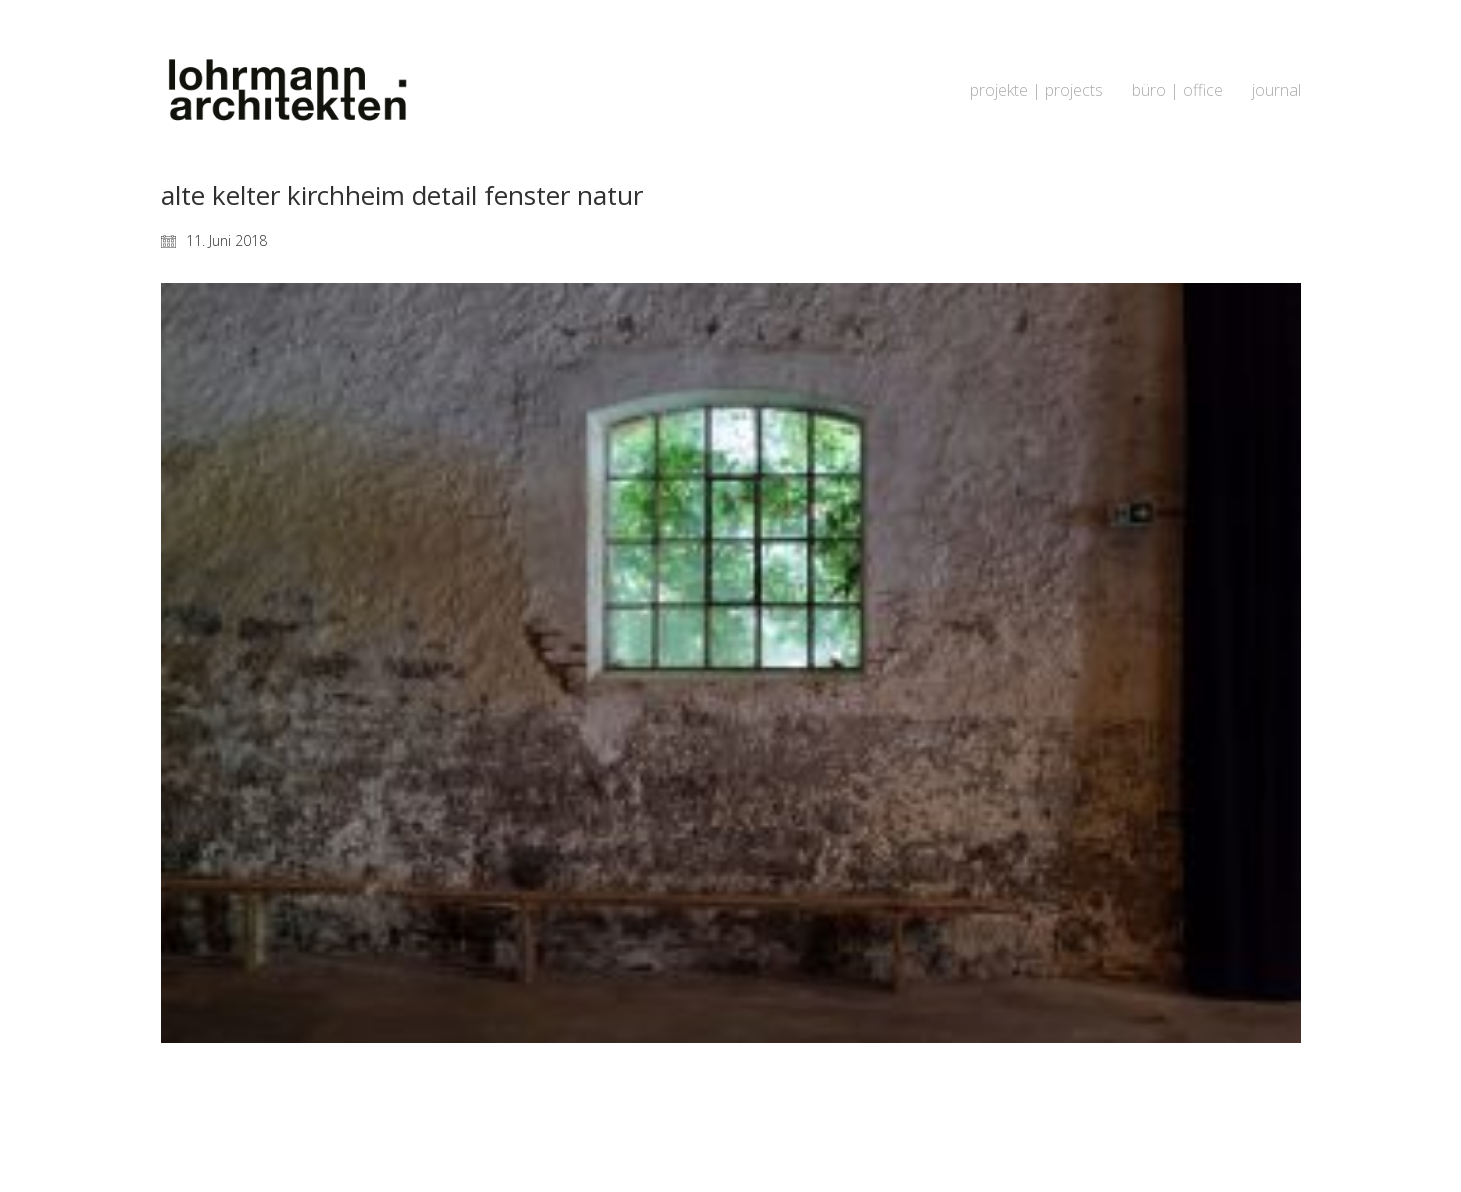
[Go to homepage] (286, 90)
